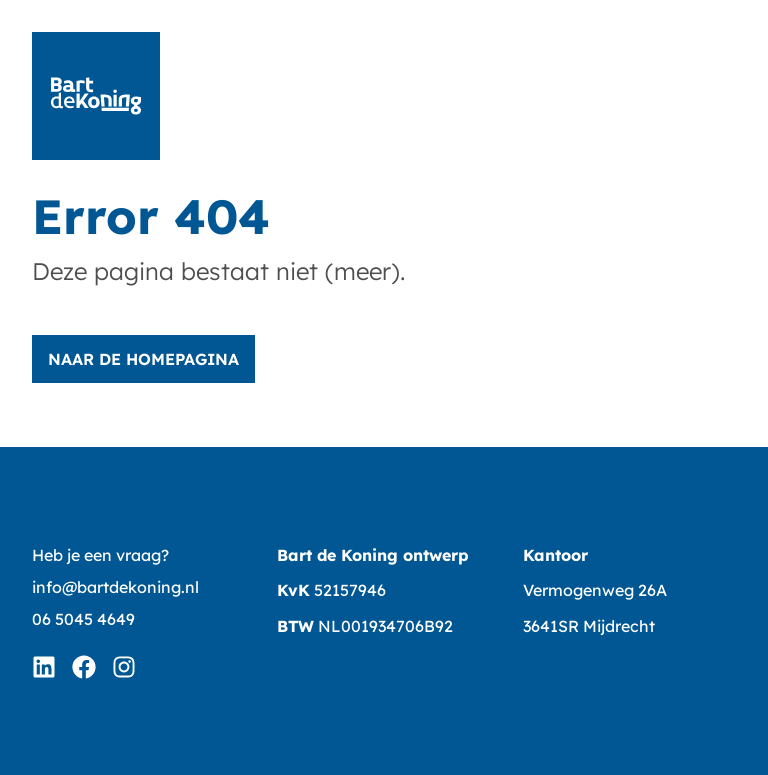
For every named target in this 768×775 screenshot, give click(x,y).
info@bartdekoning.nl (115, 587)
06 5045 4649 (83, 619)
